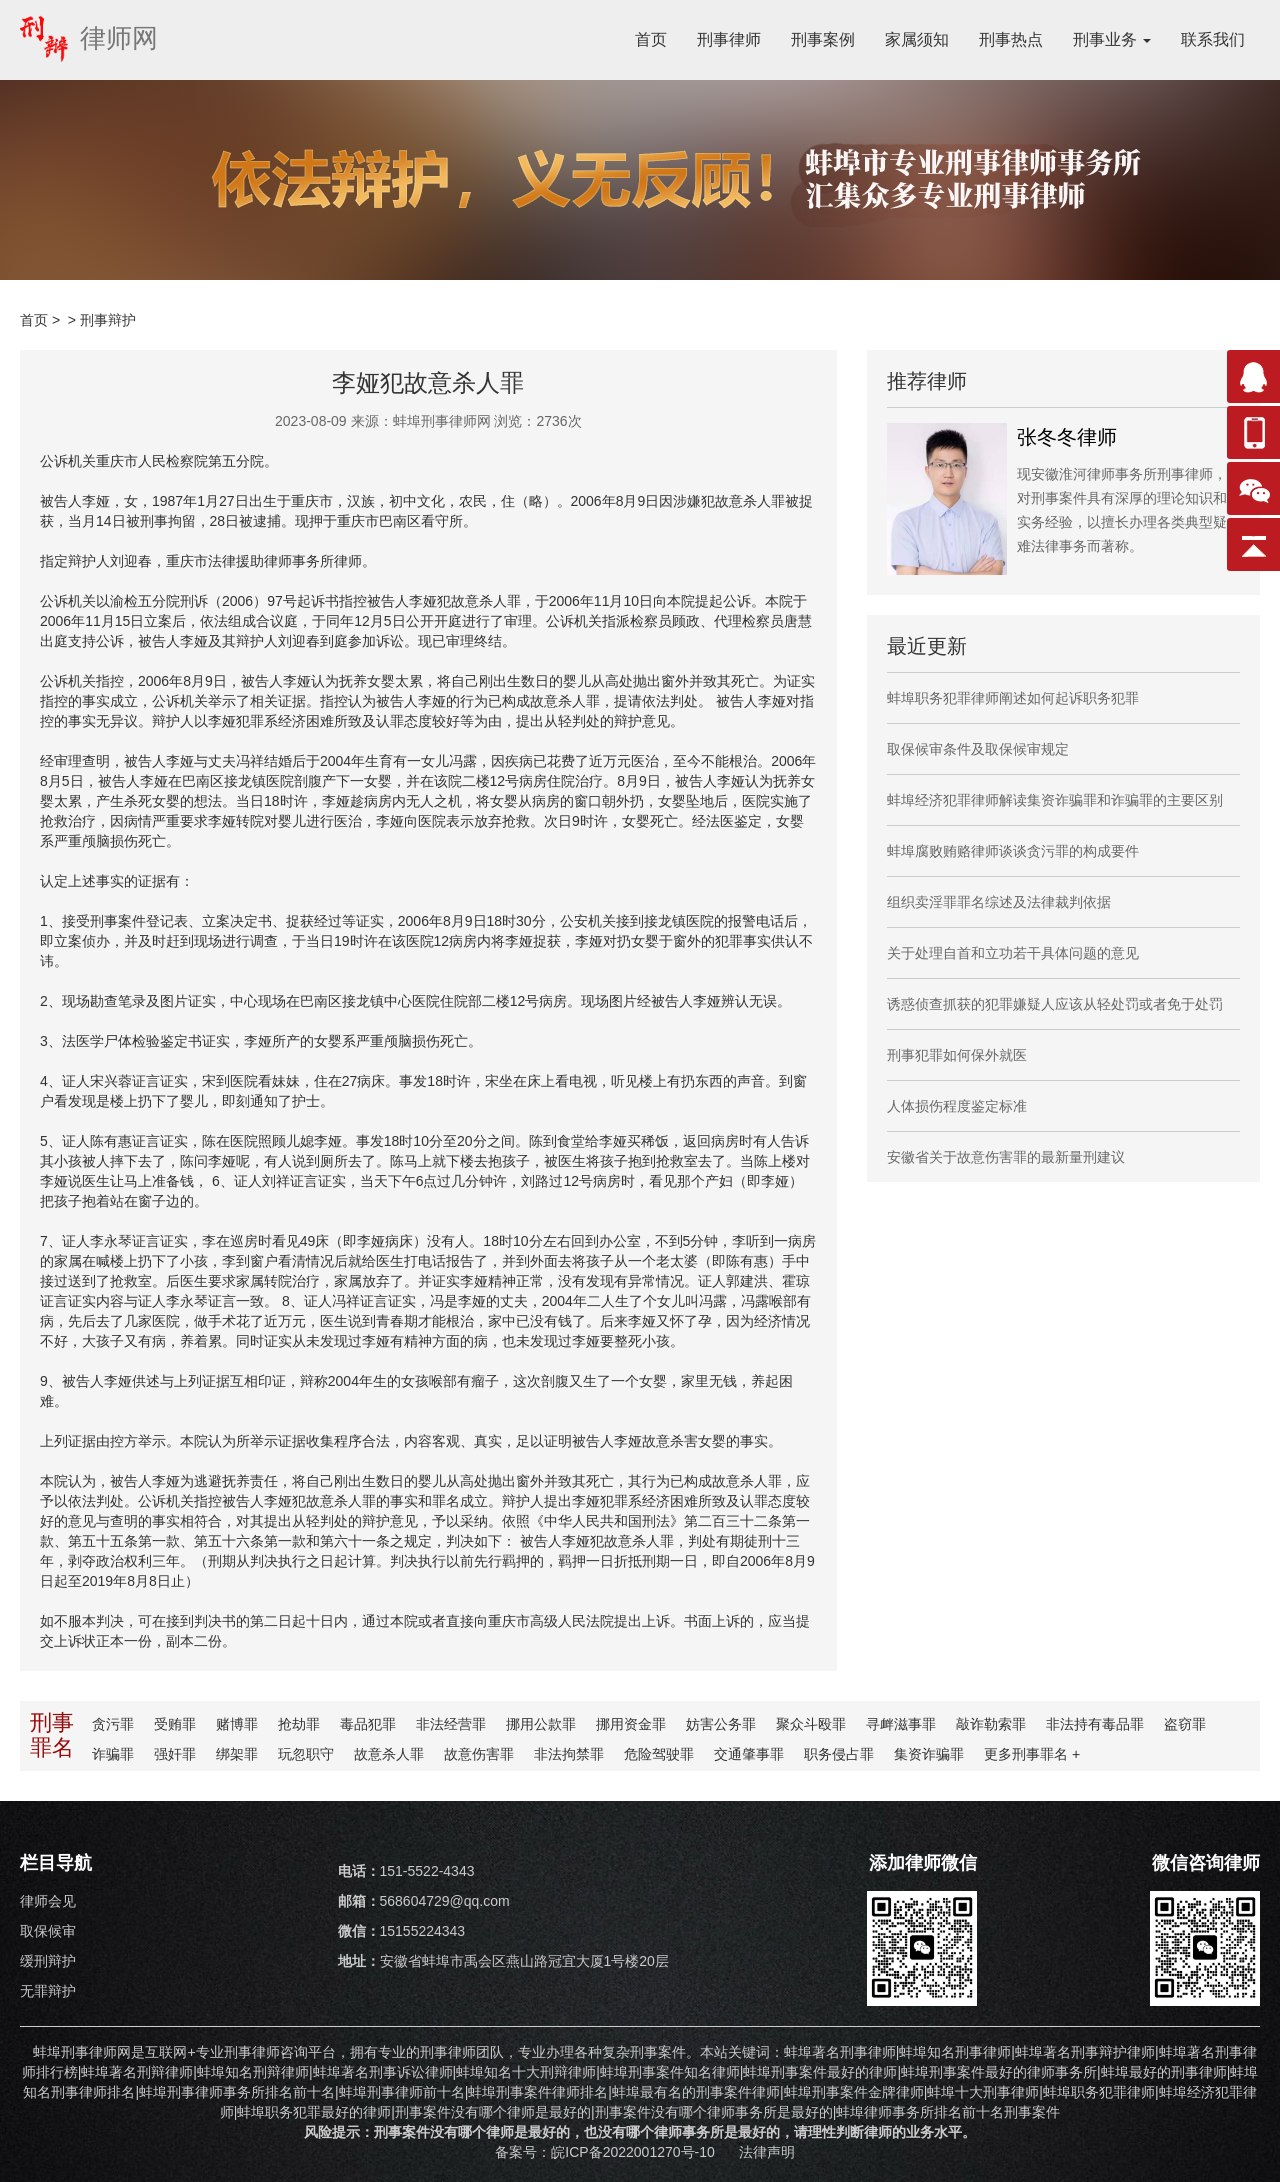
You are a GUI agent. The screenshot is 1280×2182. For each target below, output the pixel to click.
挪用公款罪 (541, 1724)
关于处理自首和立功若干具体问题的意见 (1013, 953)
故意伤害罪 (479, 1754)
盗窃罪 (1185, 1724)
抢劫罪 (299, 1724)
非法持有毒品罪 (1095, 1724)
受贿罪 (175, 1724)
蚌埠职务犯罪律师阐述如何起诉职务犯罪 (1013, 698)
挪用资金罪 (631, 1724)
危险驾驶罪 (659, 1754)
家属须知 (917, 39)
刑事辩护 (108, 320)
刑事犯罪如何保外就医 (957, 1055)
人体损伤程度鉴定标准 (957, 1106)
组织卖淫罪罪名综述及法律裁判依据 (999, 902)
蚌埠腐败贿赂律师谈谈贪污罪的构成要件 (1013, 851)
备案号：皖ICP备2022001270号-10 (606, 2152)
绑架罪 (237, 1754)
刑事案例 (823, 39)
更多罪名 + (1032, 1754)
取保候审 (48, 1931)
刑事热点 (1011, 39)
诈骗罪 (113, 1754)
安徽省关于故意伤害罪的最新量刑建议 (1006, 1157)
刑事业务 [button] (1112, 39)
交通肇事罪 (749, 1754)
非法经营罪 (451, 1724)
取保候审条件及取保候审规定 (978, 749)
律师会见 (48, 1901)
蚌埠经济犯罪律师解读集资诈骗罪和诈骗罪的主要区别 (1055, 800)
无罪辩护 (48, 1991)
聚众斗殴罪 (811, 1724)
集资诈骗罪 (929, 1754)
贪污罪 (113, 1724)
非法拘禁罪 (569, 1754)
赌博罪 (237, 1724)
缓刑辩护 (48, 1961)
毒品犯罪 (368, 1724)
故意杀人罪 (389, 1754)
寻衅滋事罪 (901, 1724)
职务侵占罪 (839, 1754)
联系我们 (1213, 39)
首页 (651, 39)
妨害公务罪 (721, 1724)
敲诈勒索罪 (991, 1724)
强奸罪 (175, 1754)
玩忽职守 (306, 1754)
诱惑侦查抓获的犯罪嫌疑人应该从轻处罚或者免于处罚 (1055, 1004)
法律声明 (767, 2152)
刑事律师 (729, 39)
